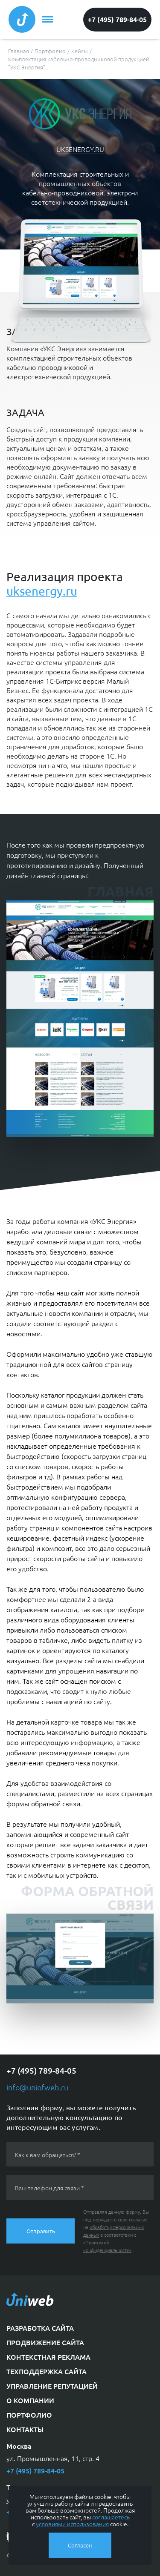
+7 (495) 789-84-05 (117, 19)
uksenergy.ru (80, 149)
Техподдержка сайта (46, 2371)
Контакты (25, 2429)
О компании (30, 2400)
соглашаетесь (111, 2517)
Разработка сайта (40, 2327)
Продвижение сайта (45, 2342)
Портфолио (29, 2414)
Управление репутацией (52, 2385)
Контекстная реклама (48, 2356)
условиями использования (72, 2523)
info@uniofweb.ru (37, 2087)
